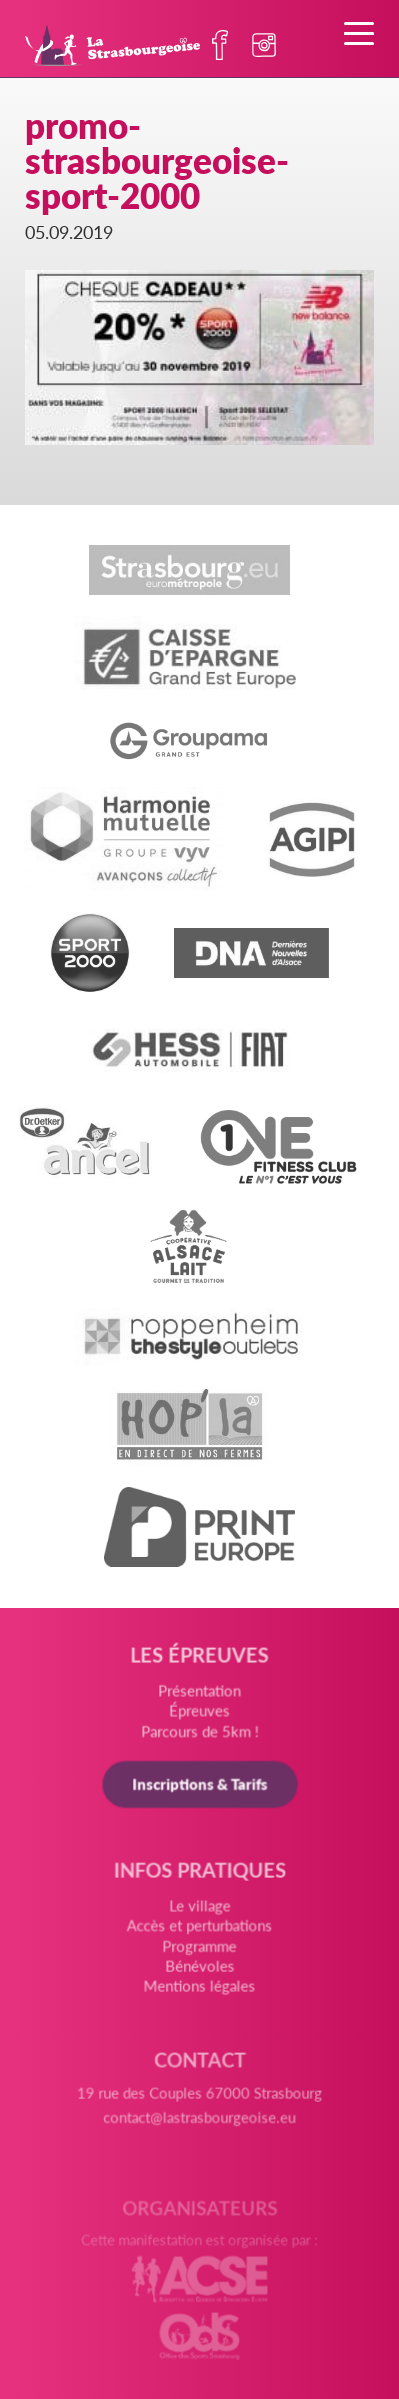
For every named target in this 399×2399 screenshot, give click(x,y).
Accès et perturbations (199, 1933)
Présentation (199, 1696)
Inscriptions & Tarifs (199, 1788)
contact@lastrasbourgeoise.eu (199, 2127)
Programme (200, 1952)
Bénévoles (199, 1971)
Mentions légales (200, 1991)
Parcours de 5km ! (199, 1735)
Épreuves (200, 1715)
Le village (199, 1913)
